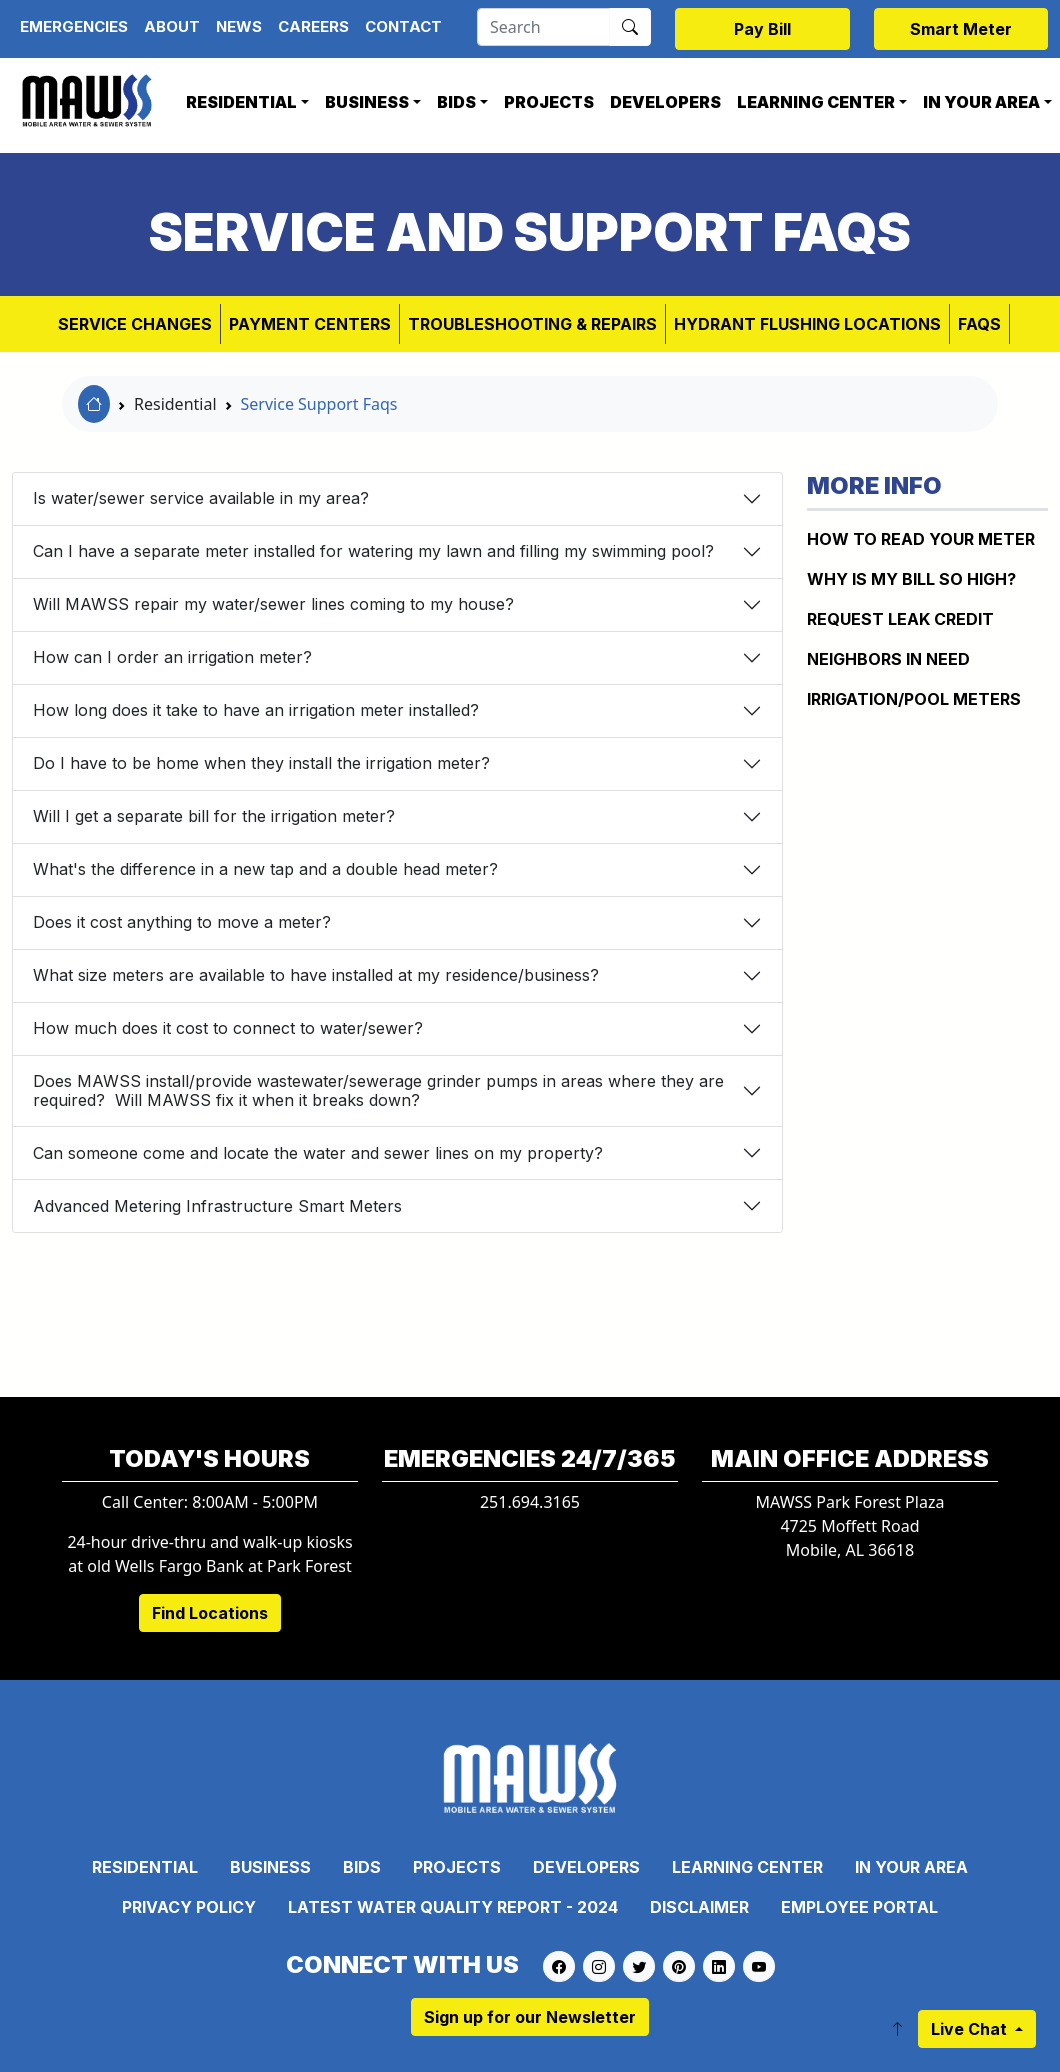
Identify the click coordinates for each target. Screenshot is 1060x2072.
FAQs (979, 324)
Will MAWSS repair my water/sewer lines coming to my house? (273, 604)
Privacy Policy (189, 1907)
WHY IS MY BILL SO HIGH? (911, 579)
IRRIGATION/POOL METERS (914, 699)
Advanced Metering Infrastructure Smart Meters (217, 1206)
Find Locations (210, 1613)
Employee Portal (859, 1907)
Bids (456, 102)
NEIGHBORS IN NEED (888, 659)
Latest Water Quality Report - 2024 (453, 1907)
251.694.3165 (530, 1502)
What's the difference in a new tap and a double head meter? (265, 869)
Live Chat (971, 2029)
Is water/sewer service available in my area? (201, 498)
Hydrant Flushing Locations (807, 324)
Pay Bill (762, 29)
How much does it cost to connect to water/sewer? (228, 1028)
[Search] (543, 27)
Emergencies (74, 26)
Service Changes (135, 324)
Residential (241, 102)
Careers (313, 26)
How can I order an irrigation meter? (172, 657)
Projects (549, 102)
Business (367, 102)
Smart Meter (961, 29)
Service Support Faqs (319, 404)
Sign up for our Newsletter (530, 2017)
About (172, 26)
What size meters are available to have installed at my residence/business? (316, 975)
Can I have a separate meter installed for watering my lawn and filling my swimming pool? (373, 551)
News (239, 26)
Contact (403, 26)
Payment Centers (310, 324)
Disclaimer (699, 1907)
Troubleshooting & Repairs (532, 324)
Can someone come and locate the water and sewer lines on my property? (318, 1153)
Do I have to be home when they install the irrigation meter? (261, 763)
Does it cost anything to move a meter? (182, 922)
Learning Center (816, 102)
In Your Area (911, 1867)
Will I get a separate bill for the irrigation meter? (214, 816)
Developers (665, 102)
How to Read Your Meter (921, 539)
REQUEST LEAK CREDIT (900, 619)
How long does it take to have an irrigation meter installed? (256, 710)
